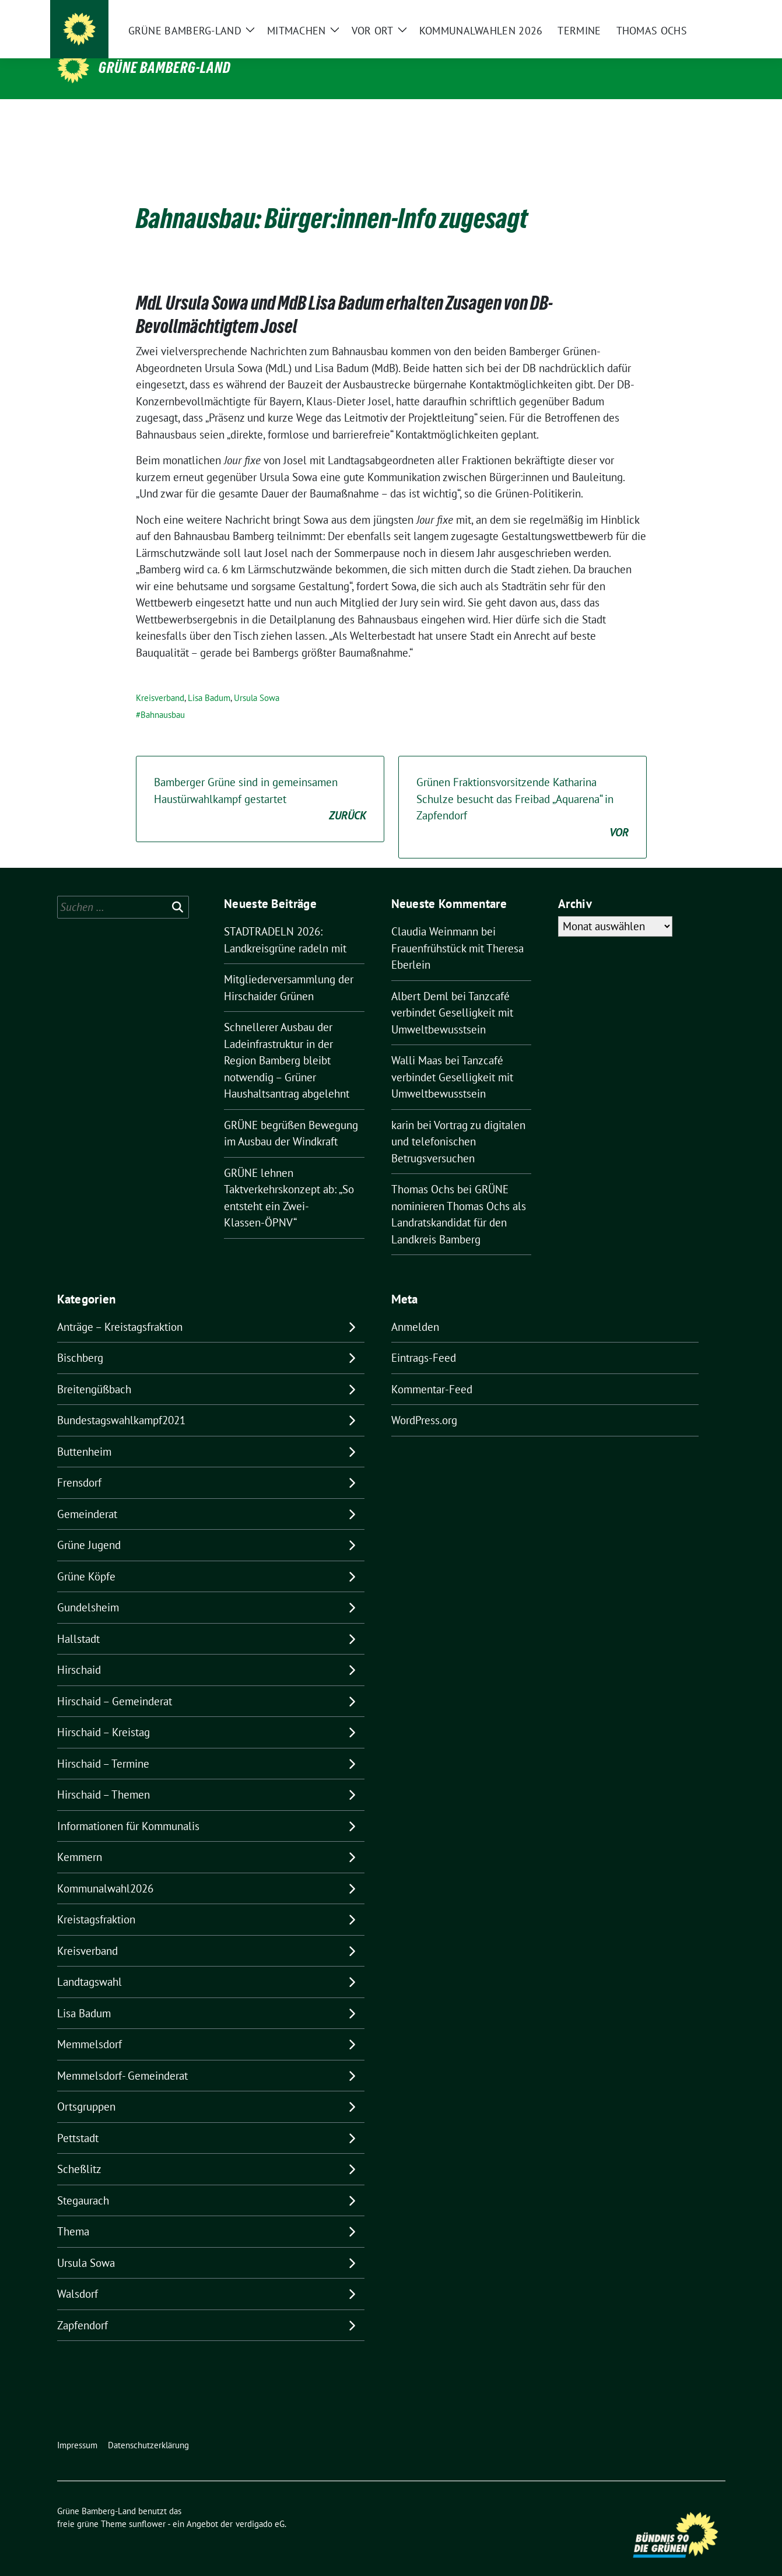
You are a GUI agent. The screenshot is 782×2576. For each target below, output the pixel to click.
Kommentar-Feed (431, 1371)
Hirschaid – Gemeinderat (114, 1683)
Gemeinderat (87, 1496)
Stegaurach (83, 2182)
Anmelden (415, 1309)
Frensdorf (79, 1464)
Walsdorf (77, 2276)
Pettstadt (78, 2120)
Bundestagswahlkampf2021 (121, 1402)
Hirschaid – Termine (103, 1746)
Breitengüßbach (94, 1371)
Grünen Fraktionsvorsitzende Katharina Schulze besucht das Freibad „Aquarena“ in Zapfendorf (522, 789)
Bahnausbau (163, 696)
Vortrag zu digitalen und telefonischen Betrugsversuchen (458, 1123)
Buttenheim (84, 1434)
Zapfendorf (82, 2307)
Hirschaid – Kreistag (103, 1714)
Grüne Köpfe (86, 1558)
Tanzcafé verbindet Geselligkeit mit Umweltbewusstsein (452, 994)
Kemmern (79, 1839)
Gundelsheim (88, 1589)
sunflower (147, 2505)
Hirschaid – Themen (103, 1776)
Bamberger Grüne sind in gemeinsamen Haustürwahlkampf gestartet (260, 781)
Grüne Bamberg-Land (165, 67)
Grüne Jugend (89, 1527)
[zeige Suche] (704, 18)
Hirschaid (79, 1652)
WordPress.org (424, 1402)
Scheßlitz (79, 2151)
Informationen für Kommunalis (128, 1808)
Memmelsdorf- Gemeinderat (122, 2058)
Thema (73, 2213)
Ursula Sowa (256, 679)
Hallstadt (78, 1621)
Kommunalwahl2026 (105, 1870)
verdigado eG (260, 2505)
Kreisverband (160, 679)
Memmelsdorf (89, 2026)
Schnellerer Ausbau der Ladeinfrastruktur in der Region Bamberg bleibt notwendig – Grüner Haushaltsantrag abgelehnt (286, 1042)
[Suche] (688, 18)
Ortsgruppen (86, 2088)
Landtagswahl (89, 1964)
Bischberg (80, 1340)
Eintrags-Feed (423, 1340)
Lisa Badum (209, 679)
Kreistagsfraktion (96, 1901)
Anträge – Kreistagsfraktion (120, 1309)
